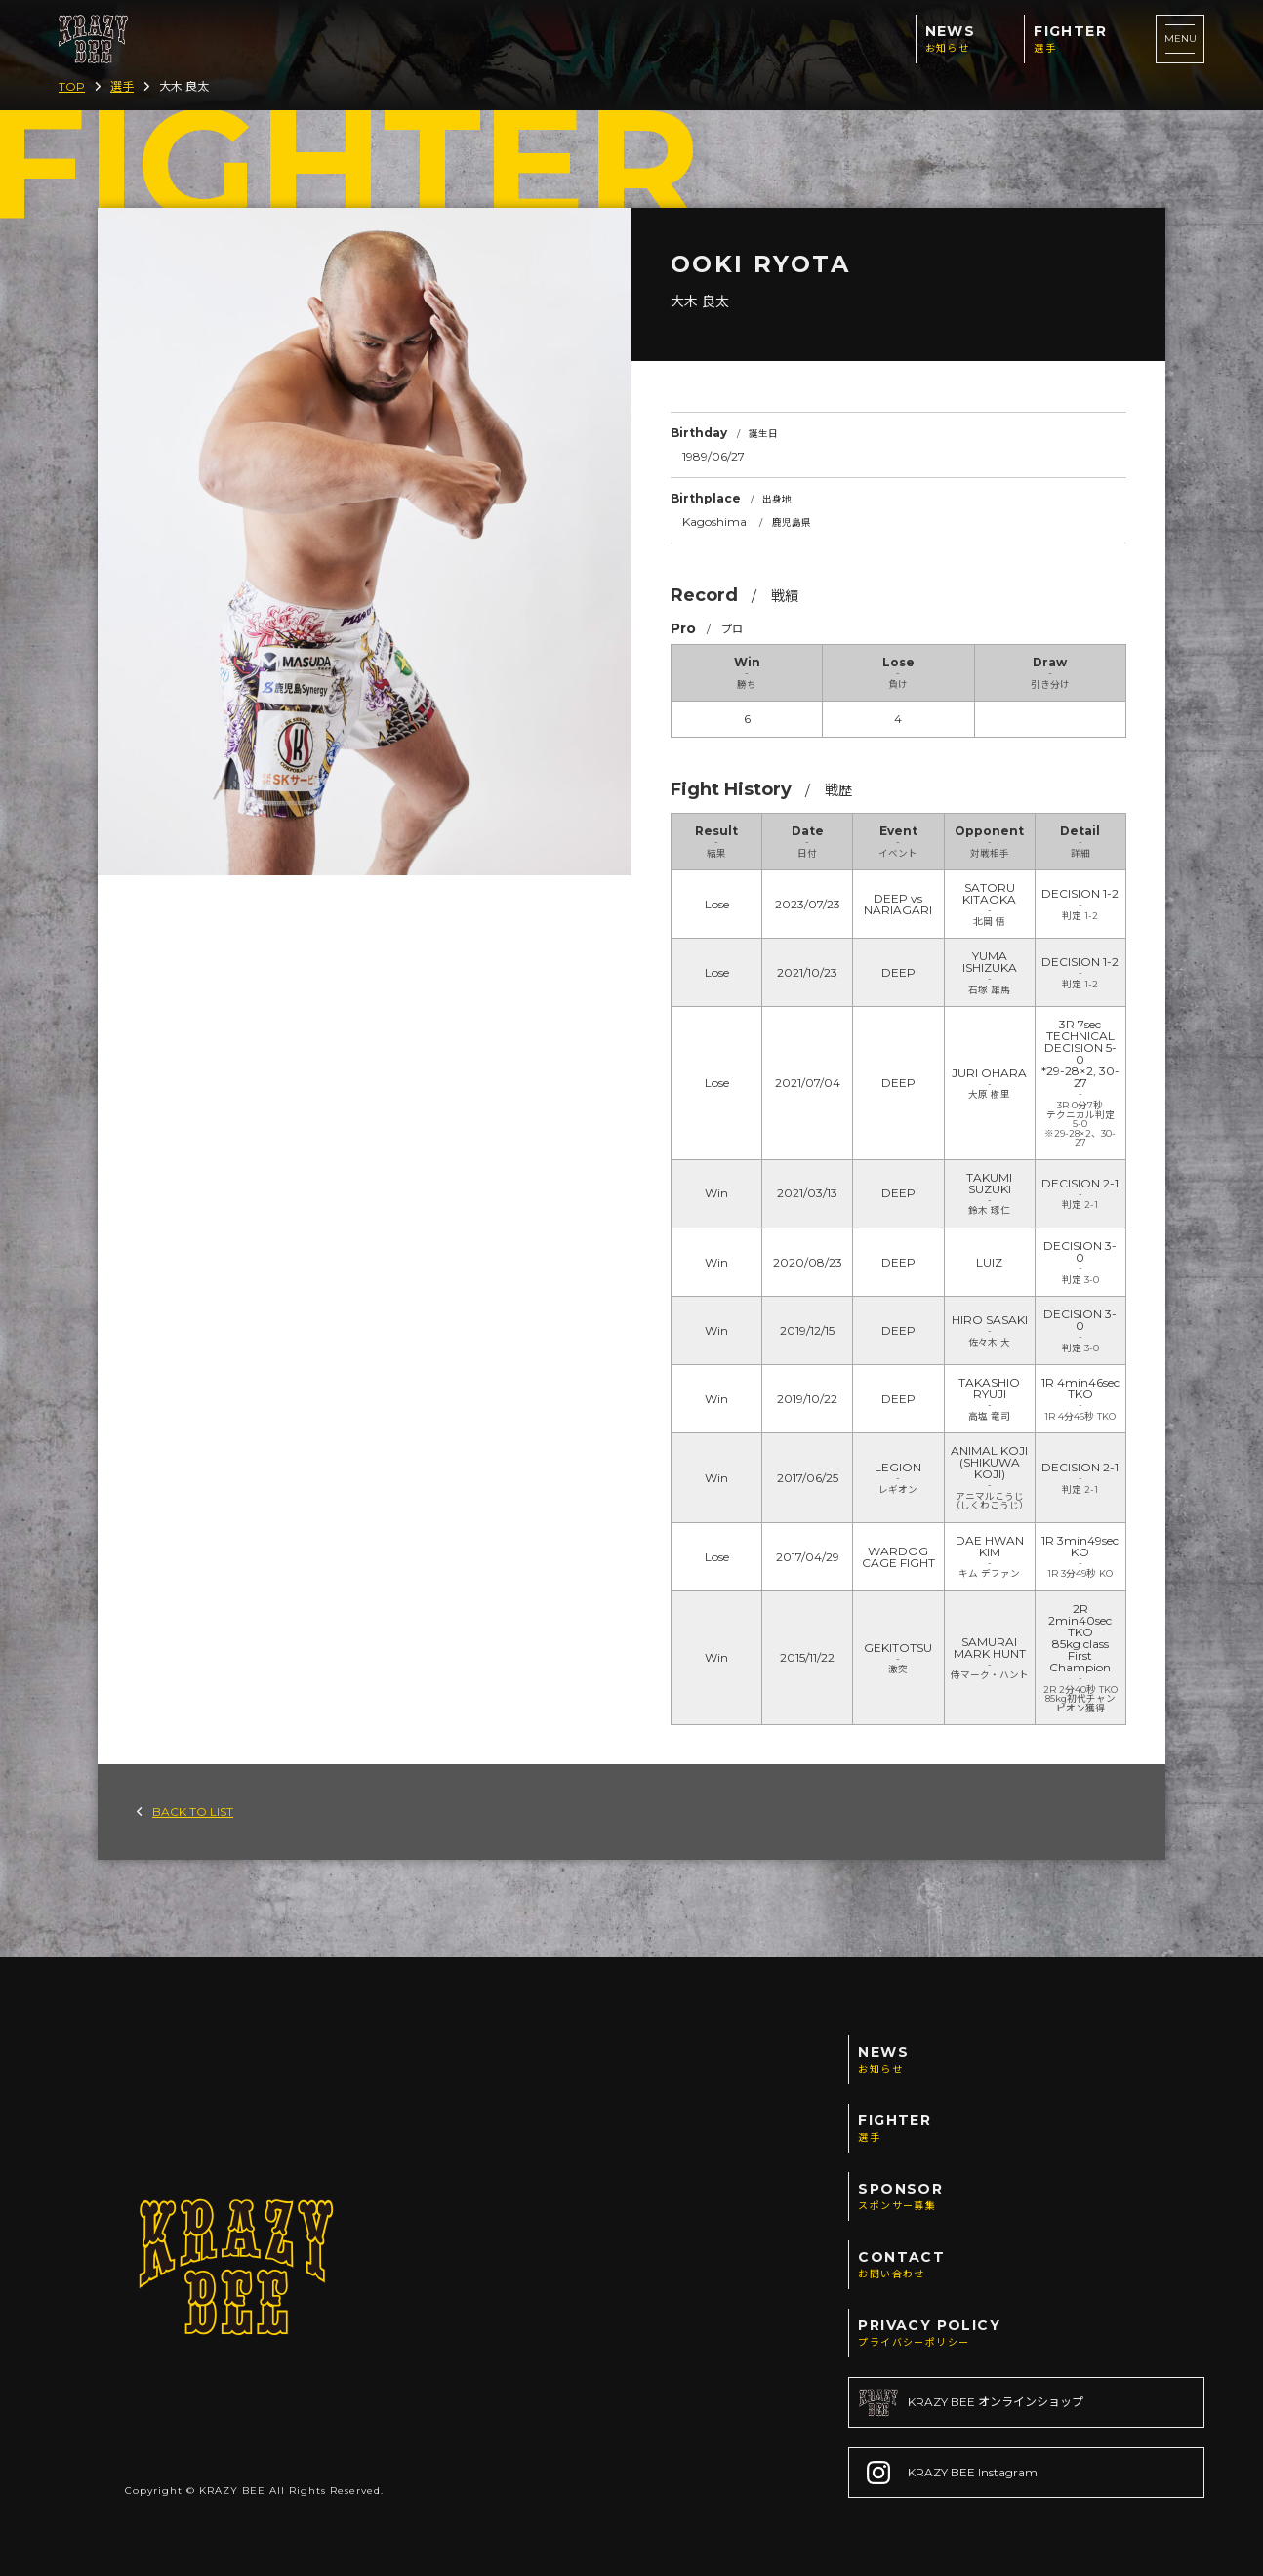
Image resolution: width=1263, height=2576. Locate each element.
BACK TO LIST (185, 1811)
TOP (72, 86)
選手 (122, 86)
